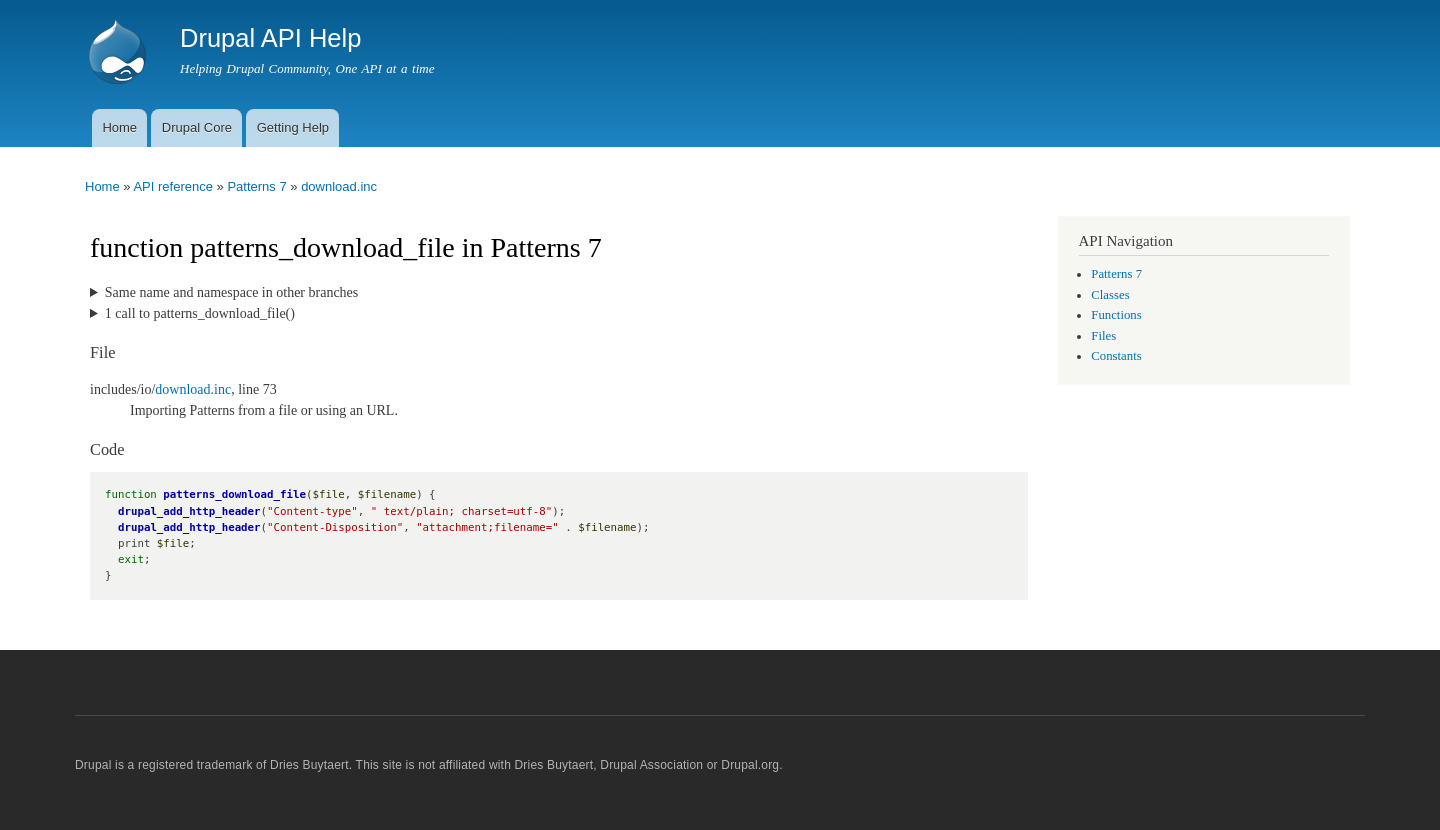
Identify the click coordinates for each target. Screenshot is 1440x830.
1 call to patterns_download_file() (200, 313)
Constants (1116, 356)
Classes (1110, 295)
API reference (173, 186)
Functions (1116, 315)
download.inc (339, 186)
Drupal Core (197, 127)
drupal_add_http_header (189, 511)
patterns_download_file (234, 494)
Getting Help (293, 127)
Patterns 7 (256, 186)
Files (1103, 336)
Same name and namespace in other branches (231, 292)
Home (119, 127)
